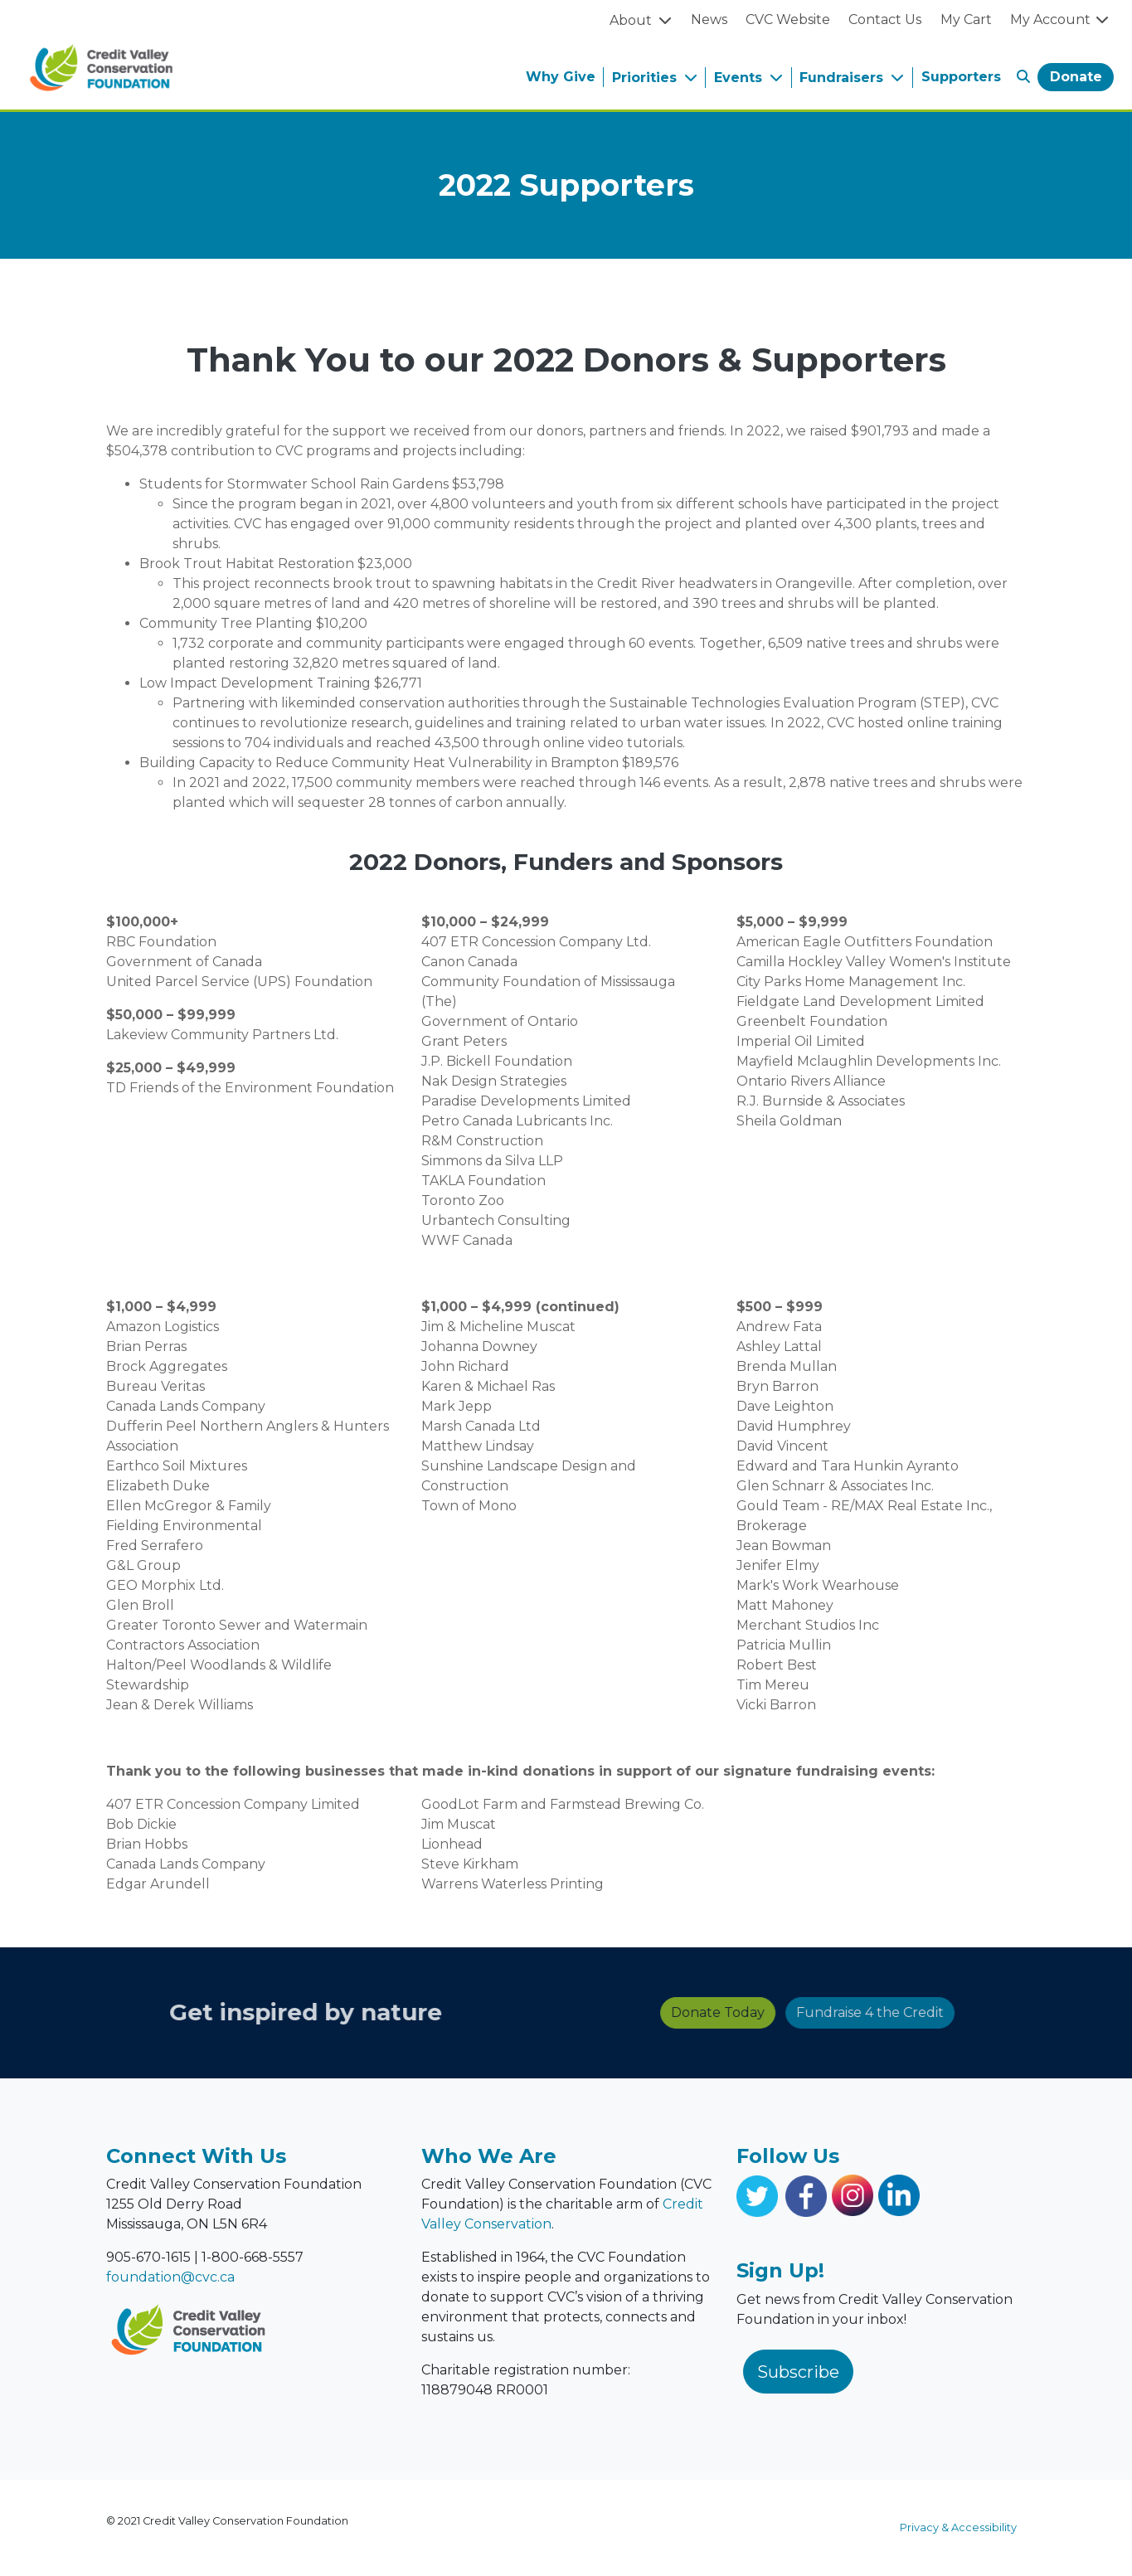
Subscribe (798, 2372)
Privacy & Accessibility (958, 2527)
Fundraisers (843, 77)
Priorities (646, 77)
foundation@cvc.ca (170, 2277)
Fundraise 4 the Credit (745, 2012)
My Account (1060, 19)
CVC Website (788, 19)
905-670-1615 (148, 2257)
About (632, 20)
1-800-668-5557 (253, 2257)
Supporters (961, 77)
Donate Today (593, 2012)
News (709, 19)
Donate (1076, 77)
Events (740, 77)
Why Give (560, 77)
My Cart (966, 19)
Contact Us (884, 19)
